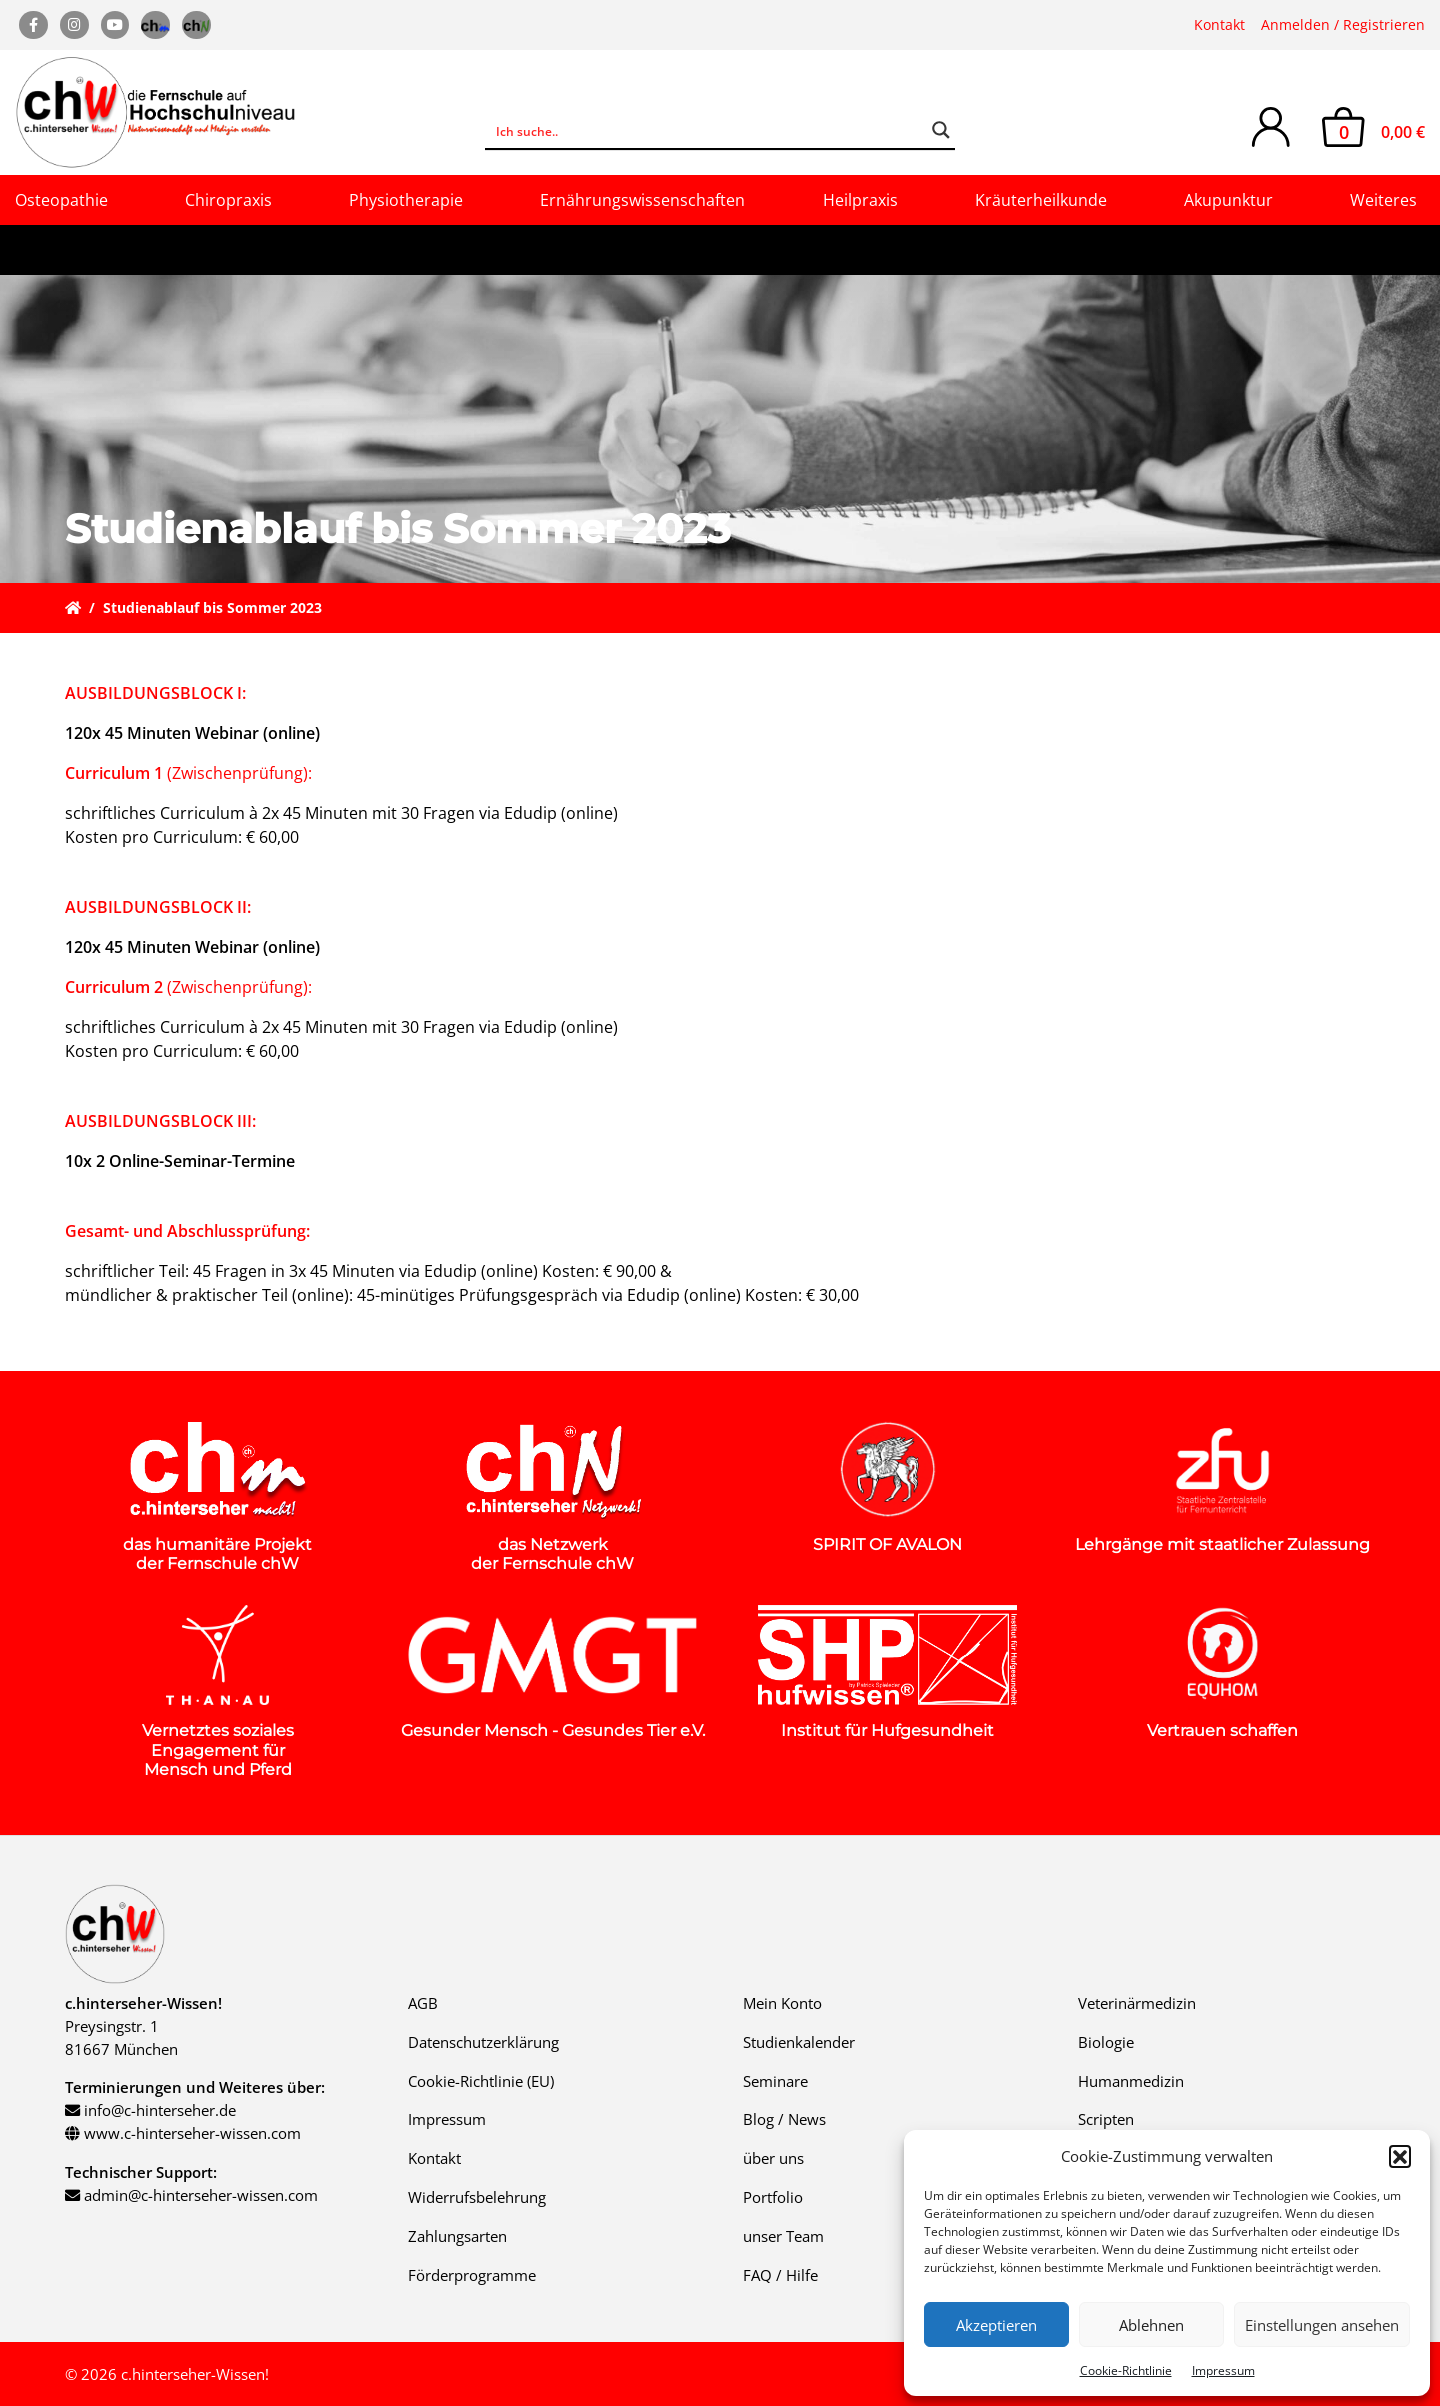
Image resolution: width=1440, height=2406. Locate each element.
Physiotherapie (406, 200)
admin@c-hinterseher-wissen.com (201, 2195)
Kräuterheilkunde (1041, 200)
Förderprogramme (472, 2275)
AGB (423, 2003)
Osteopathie (61, 200)
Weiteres (1383, 200)
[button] (1400, 2156)
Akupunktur (1228, 200)
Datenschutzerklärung (483, 2042)
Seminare (775, 2081)
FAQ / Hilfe (780, 2275)
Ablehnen (1151, 2325)
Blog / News (784, 2119)
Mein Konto (782, 2003)
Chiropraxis (228, 200)
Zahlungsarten (457, 2236)
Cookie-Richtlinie (1126, 2370)
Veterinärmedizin (1137, 2003)
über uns (773, 2158)
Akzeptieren (996, 2325)
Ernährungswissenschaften (642, 200)
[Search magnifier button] (941, 130)
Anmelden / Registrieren (1343, 24)
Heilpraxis (860, 200)
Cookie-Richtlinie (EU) (481, 2081)
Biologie (1106, 2042)
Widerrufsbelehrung (477, 2197)
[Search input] (707, 130)
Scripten (1106, 2119)
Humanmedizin (1131, 2081)
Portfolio (773, 2197)
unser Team (783, 2236)
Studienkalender (799, 2042)
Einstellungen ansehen (1322, 2325)
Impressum (1223, 2370)
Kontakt (1219, 24)
